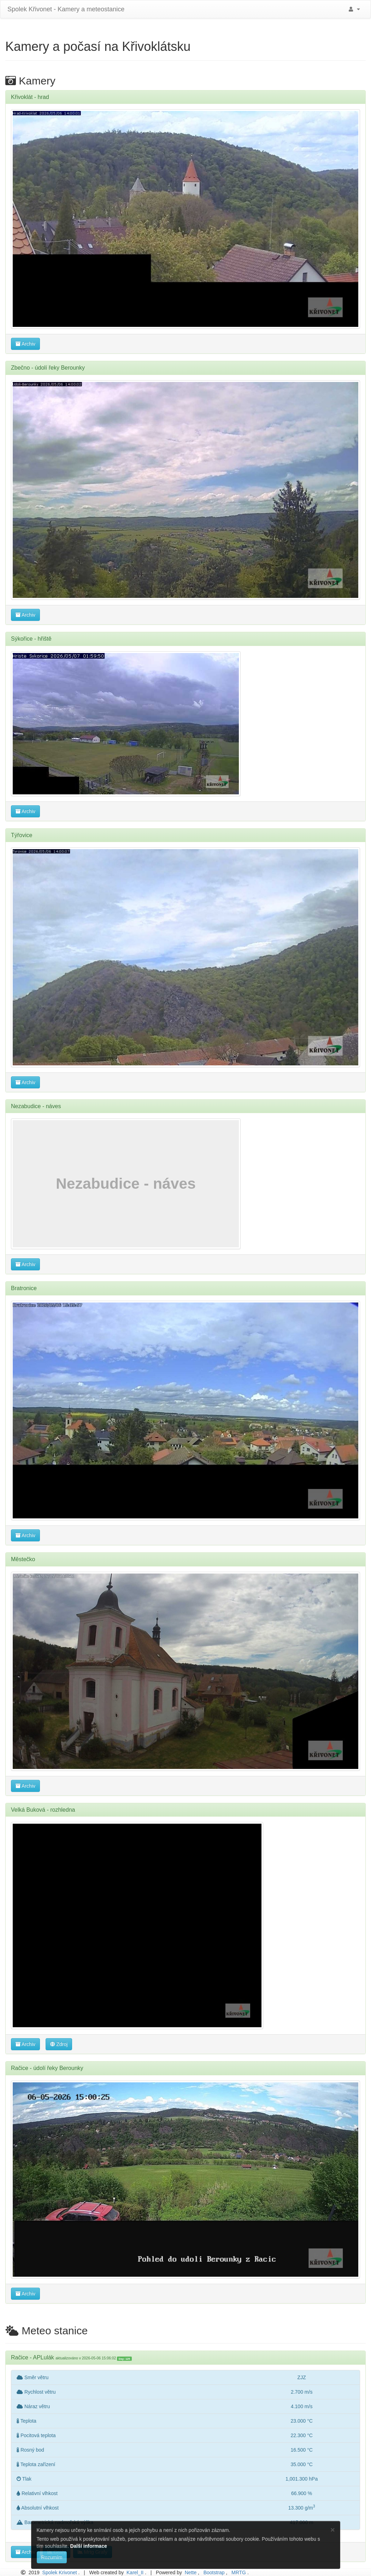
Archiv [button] (25, 344)
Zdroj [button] (59, 2044)
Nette (190, 2572)
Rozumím (52, 2557)
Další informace (88, 2546)
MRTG (238, 2572)
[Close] (332, 2529)
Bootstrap (214, 2572)
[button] (353, 9)
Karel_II (135, 2572)
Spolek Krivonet (59, 2572)
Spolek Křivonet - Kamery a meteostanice (65, 9)
